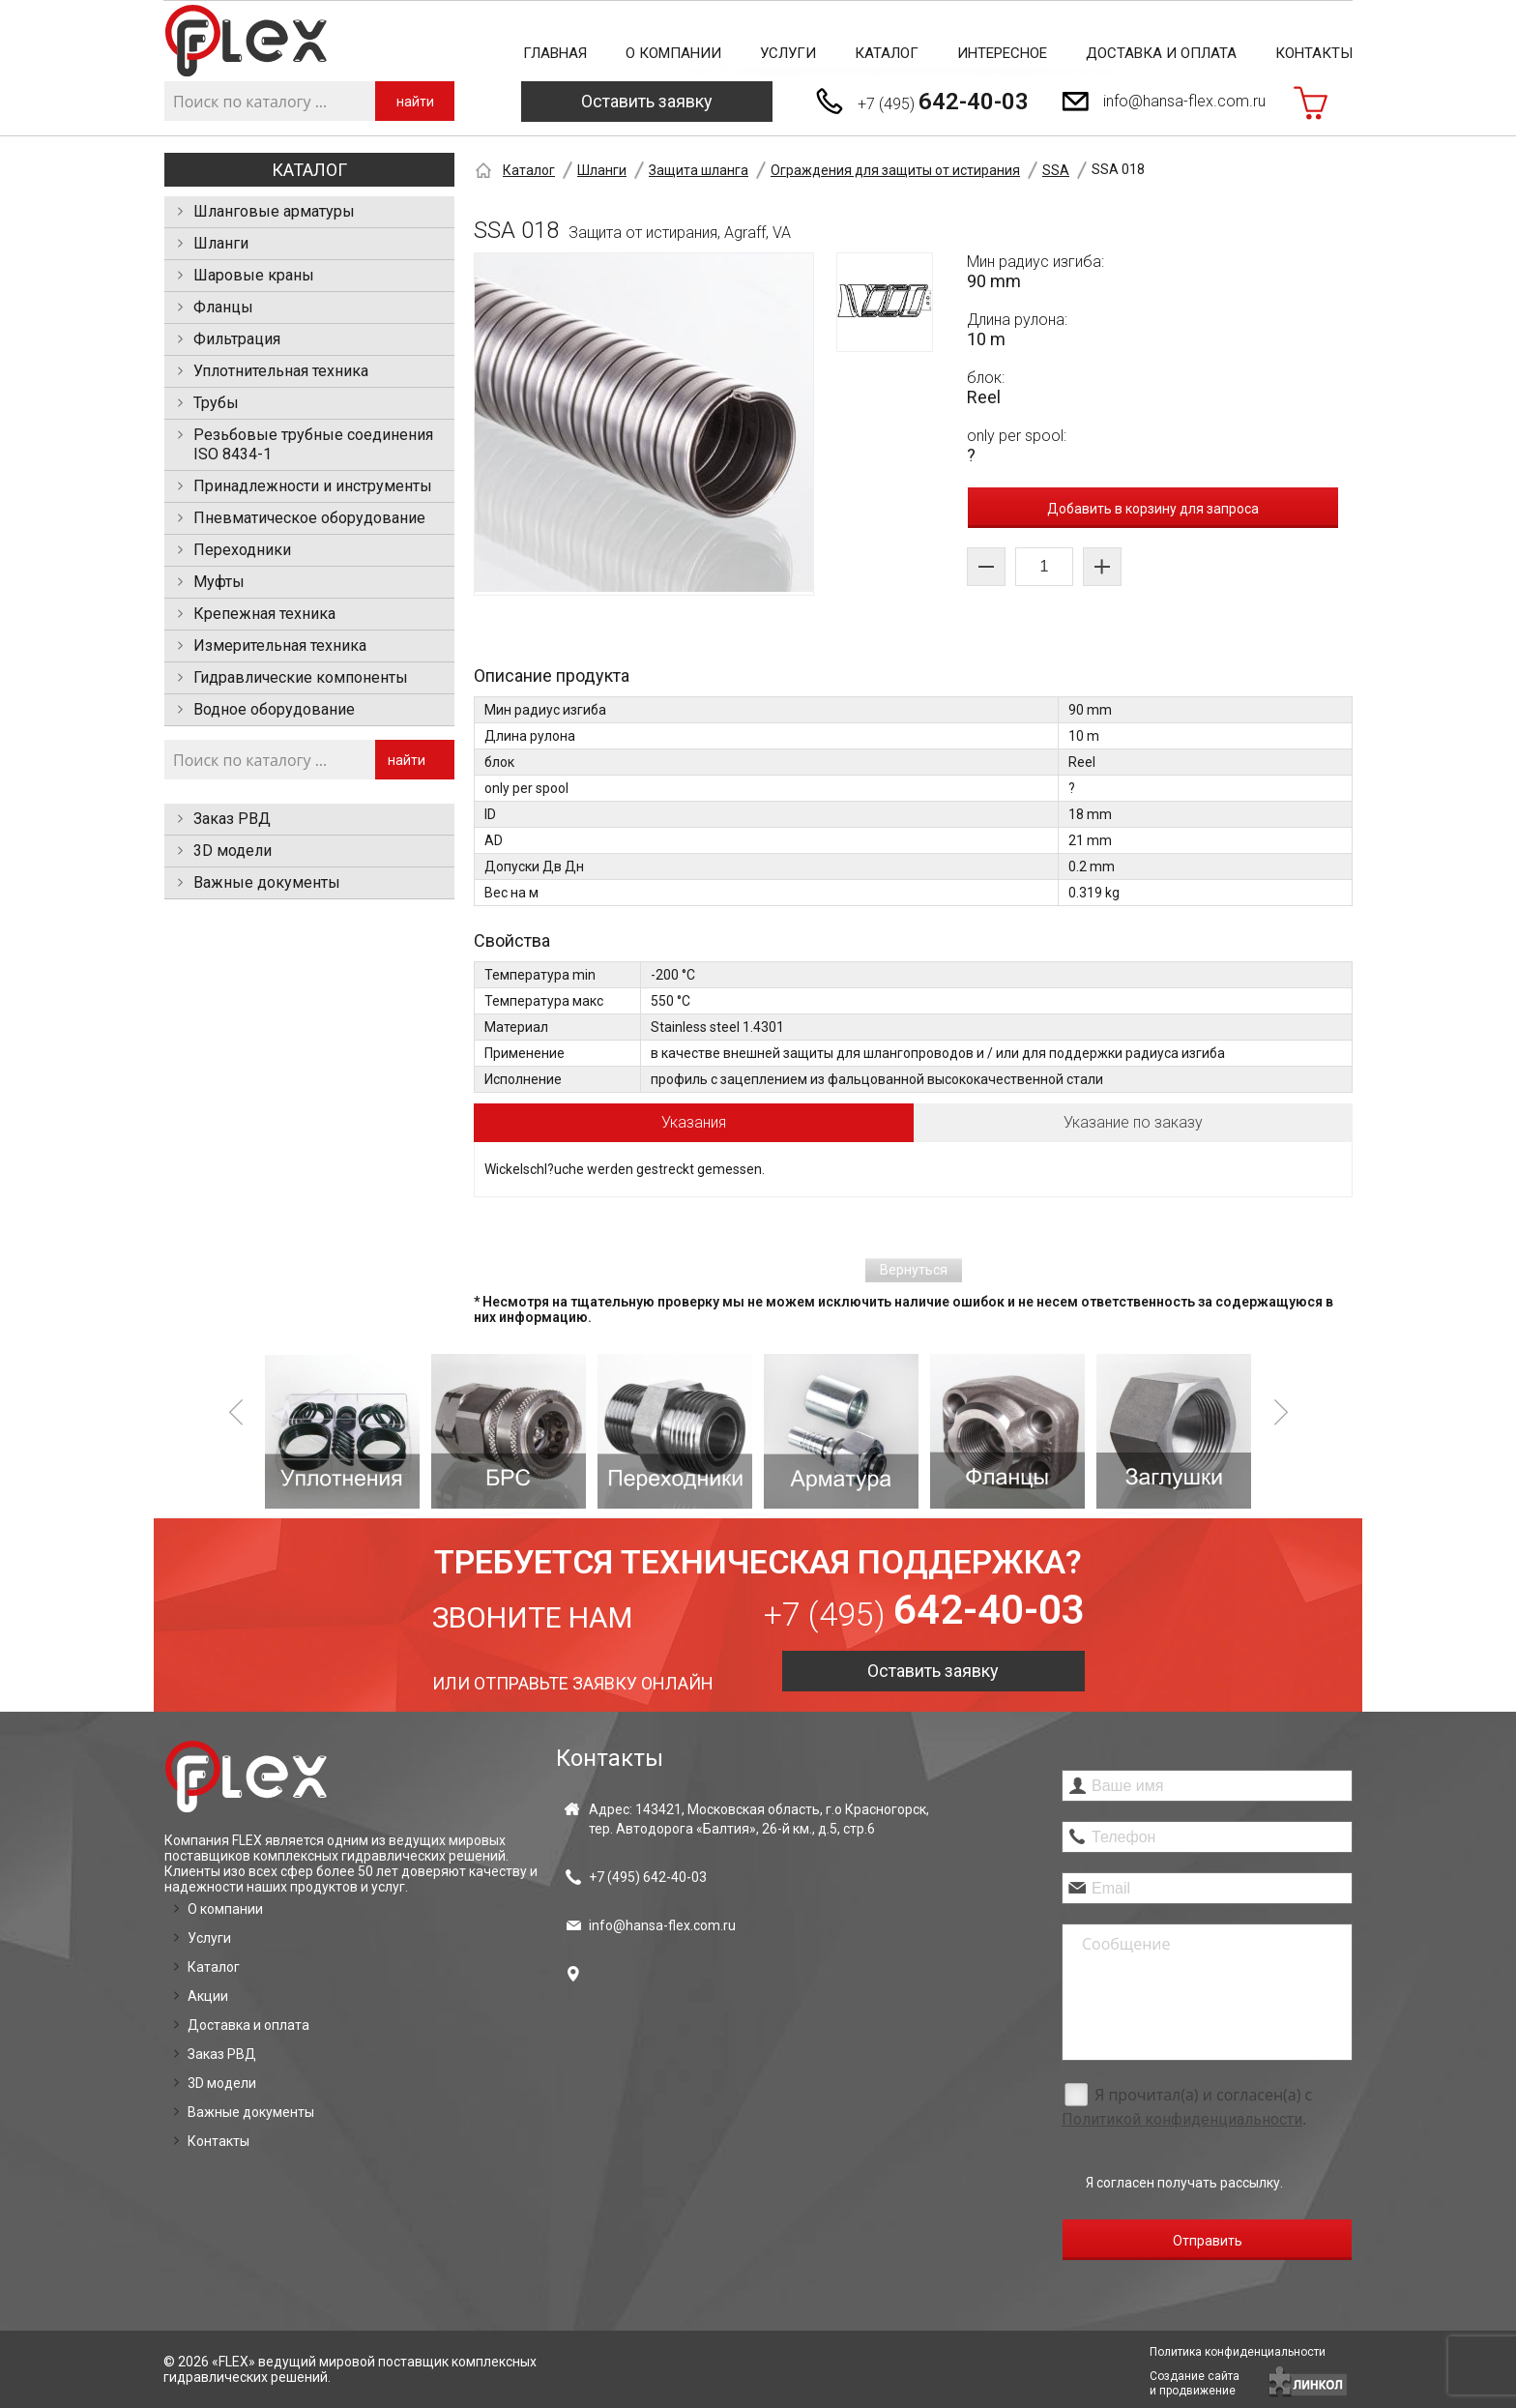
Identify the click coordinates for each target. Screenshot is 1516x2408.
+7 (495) (943, 101)
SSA (1055, 170)
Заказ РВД (232, 818)
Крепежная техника (264, 613)
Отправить (1207, 2240)
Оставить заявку (647, 101)
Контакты (1314, 53)
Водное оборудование (274, 709)
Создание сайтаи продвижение (1194, 2383)
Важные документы (266, 882)
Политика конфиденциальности (1238, 2352)
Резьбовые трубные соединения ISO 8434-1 (313, 444)
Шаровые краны (253, 275)
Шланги (220, 243)
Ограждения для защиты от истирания (895, 170)
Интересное (1002, 53)
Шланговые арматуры (274, 211)
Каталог (886, 53)
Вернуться (914, 1269)
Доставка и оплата (1161, 53)
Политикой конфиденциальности (1182, 2119)
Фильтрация (236, 339)
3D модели (232, 850)
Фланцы (223, 307)
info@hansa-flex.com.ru (1184, 101)
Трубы (216, 403)
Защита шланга (698, 170)
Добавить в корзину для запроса (1153, 508)
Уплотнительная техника (280, 371)
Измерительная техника (279, 645)
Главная (555, 53)
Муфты (219, 582)
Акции (208, 1996)
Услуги (788, 53)
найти (415, 101)
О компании (673, 53)
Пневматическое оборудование (309, 518)
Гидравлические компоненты (300, 677)
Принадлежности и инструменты (312, 486)
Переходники (242, 550)
